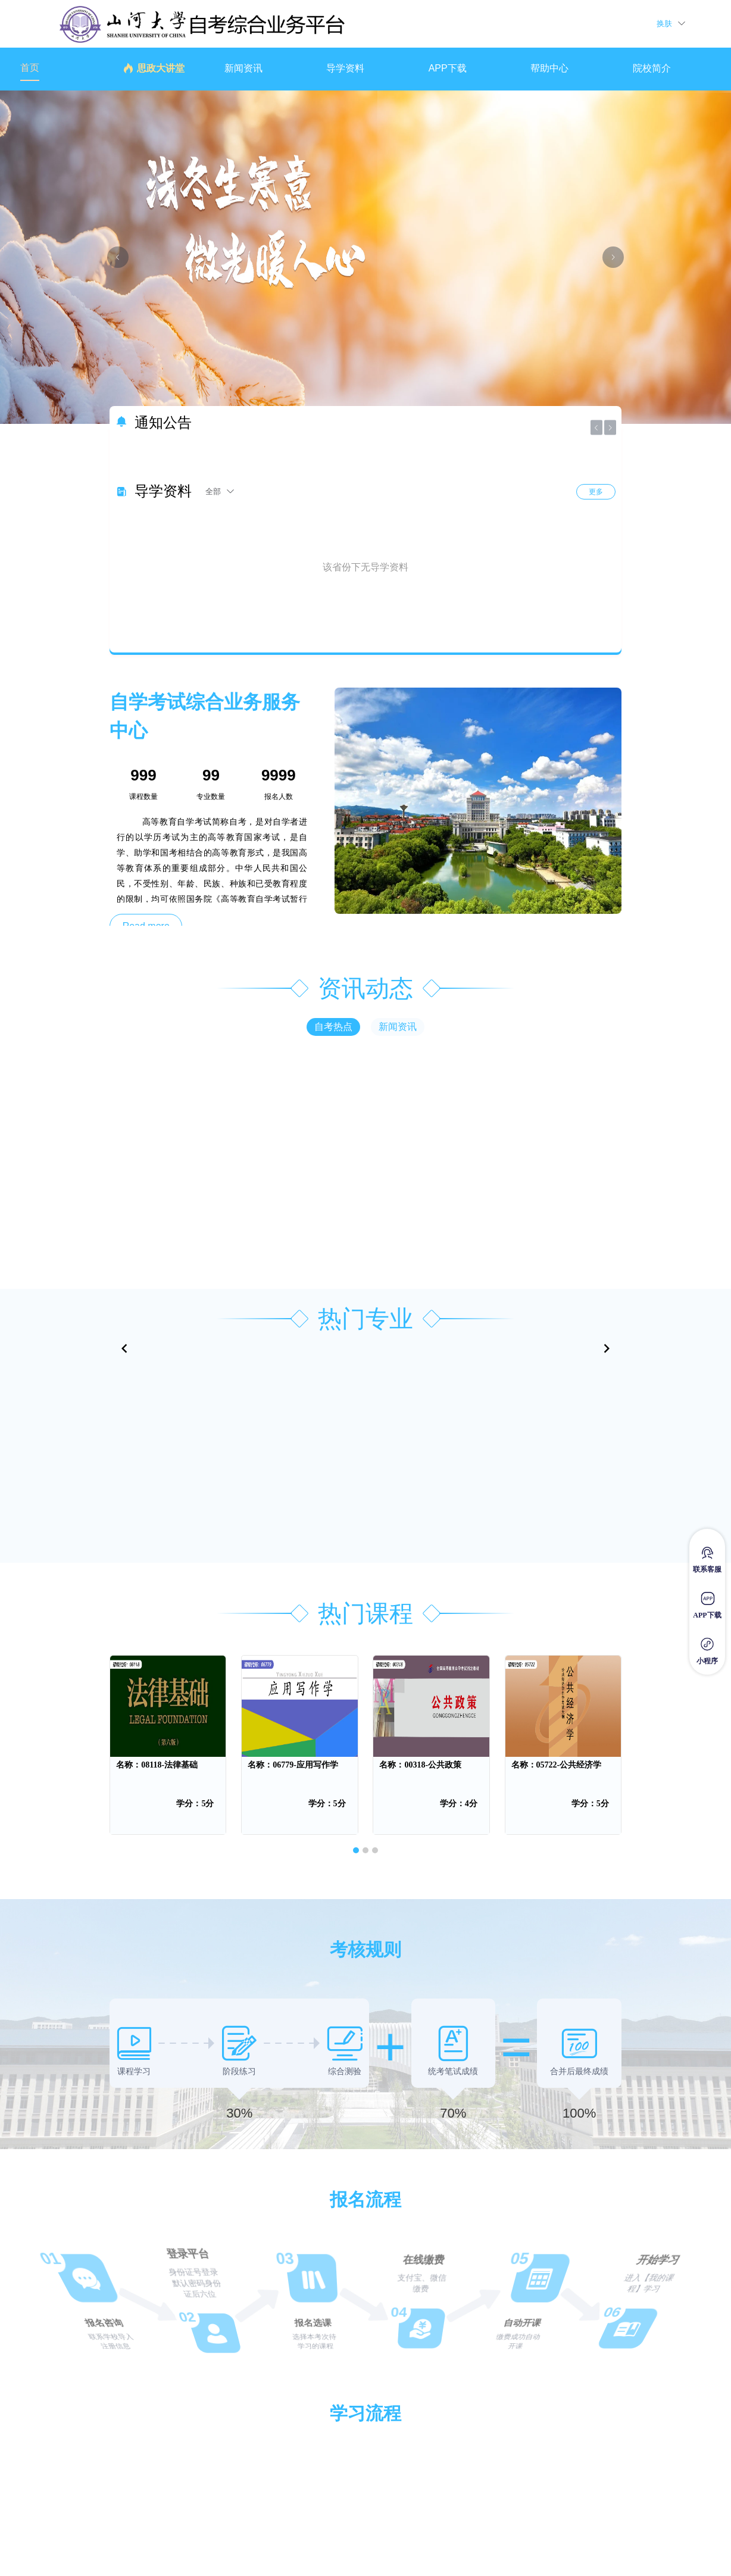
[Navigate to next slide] (607, 1348)
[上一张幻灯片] (118, 257)
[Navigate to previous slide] (124, 1348)
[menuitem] (59, 69)
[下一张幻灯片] (613, 257)
